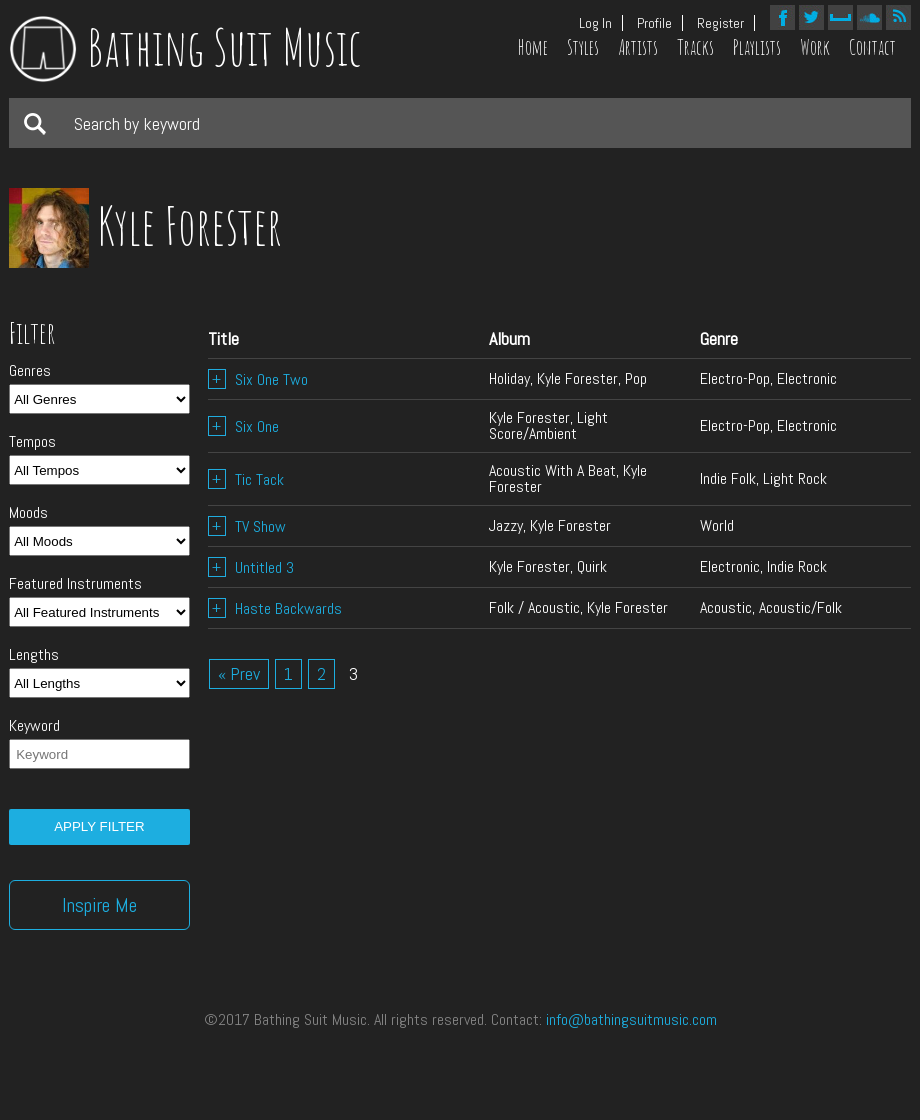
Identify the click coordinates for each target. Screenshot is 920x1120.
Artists (638, 48)
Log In (595, 23)
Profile (654, 23)
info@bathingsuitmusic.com (631, 1019)
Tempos (32, 442)
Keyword (34, 726)
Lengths (34, 655)
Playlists (757, 48)
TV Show (247, 526)
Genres (30, 371)
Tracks (695, 48)
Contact (872, 48)
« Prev (239, 673)
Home (533, 48)
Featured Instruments (75, 584)
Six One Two (258, 379)
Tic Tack (246, 479)
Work (815, 48)
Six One (243, 426)
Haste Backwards (275, 608)
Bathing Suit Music (185, 46)
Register (720, 23)
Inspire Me (99, 905)
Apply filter (99, 826)
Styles (583, 48)
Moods (28, 513)
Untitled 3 (251, 567)
